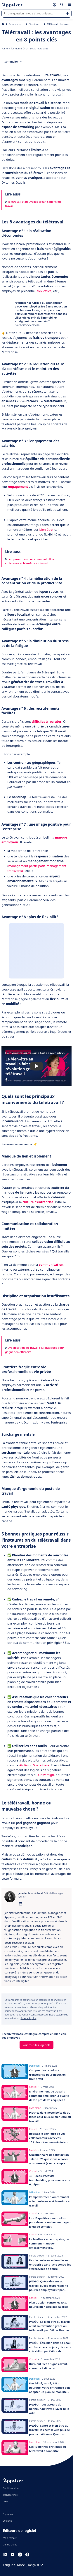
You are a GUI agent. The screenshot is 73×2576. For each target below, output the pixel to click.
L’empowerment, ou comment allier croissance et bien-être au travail (29, 561)
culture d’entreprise (37, 1202)
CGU (5, 2501)
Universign (46, 1775)
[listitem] (36, 1947)
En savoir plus (28, 2018)
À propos (8, 2514)
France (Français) (30, 2565)
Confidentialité (11, 2488)
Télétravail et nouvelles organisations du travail (33, 204)
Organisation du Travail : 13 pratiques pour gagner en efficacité (34, 1350)
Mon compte (10, 2538)
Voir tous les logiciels (36, 2045)
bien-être (46, 529)
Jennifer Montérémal (17, 48)
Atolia (23, 1765)
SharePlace (41, 1765)
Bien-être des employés (35, 24)
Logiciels (7, 2520)
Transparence (10, 2494)
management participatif (26, 866)
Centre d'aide (10, 2544)
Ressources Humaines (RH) (16, 24)
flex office (44, 291)
